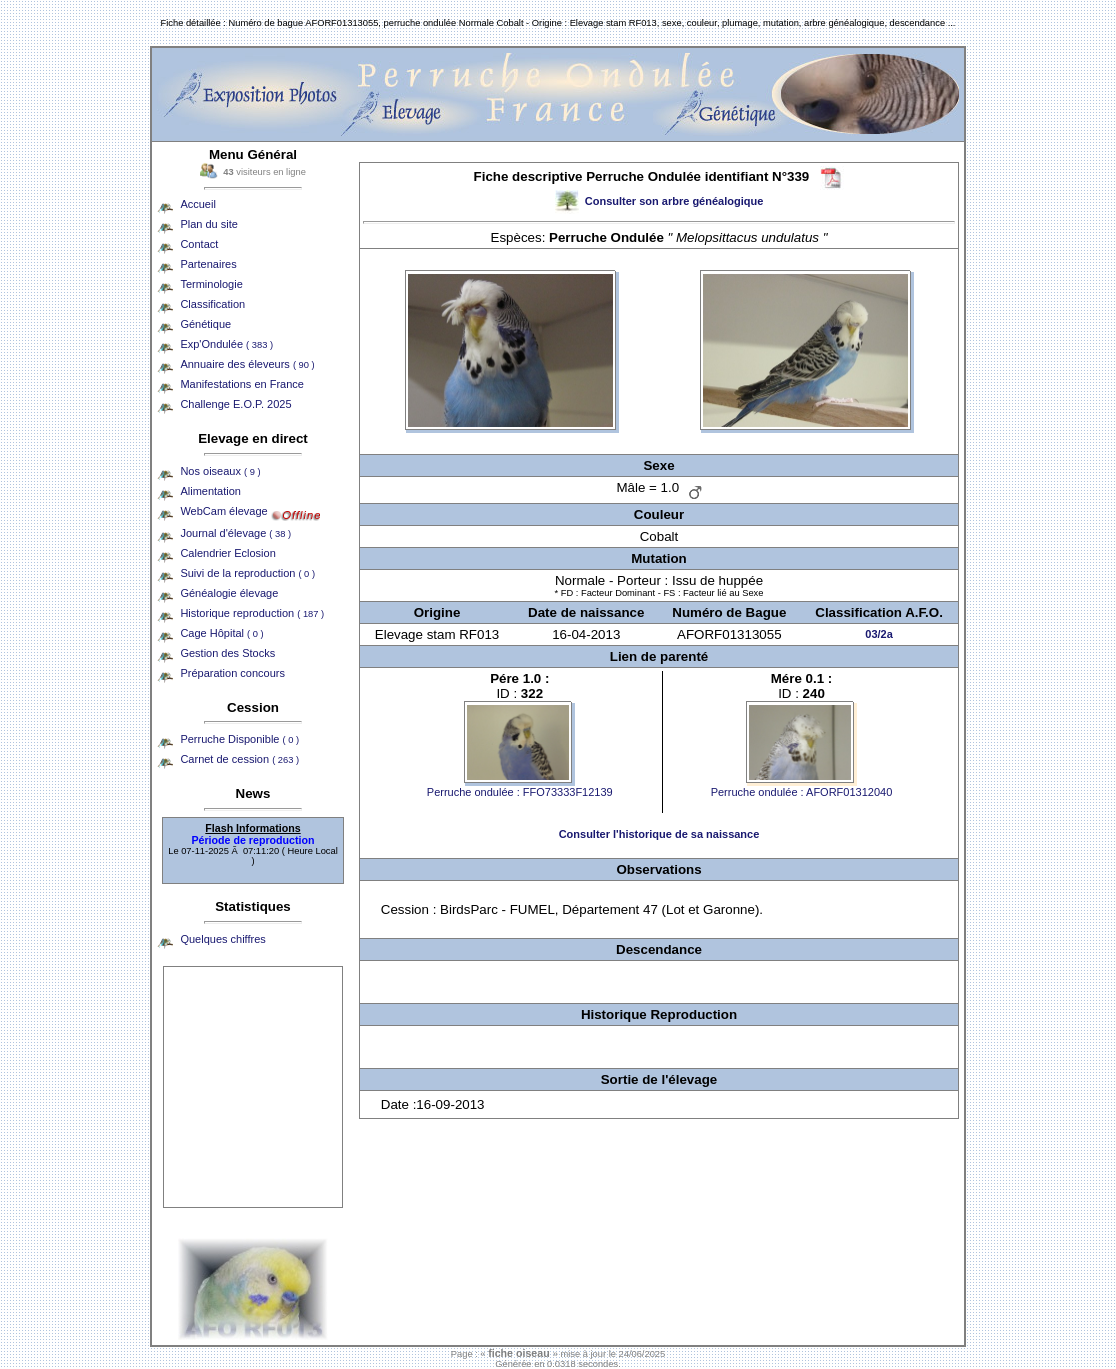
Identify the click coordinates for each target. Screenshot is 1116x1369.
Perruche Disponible (239, 739)
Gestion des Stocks (227, 653)
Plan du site (208, 224)
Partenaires (208, 264)
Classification (212, 304)
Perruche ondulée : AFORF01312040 (802, 792)
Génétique (205, 324)
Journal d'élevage (235, 533)
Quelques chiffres (222, 939)
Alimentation (210, 491)
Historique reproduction (252, 613)
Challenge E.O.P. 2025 (235, 404)
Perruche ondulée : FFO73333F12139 (520, 792)
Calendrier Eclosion (227, 553)
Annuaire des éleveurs (247, 364)
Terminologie (211, 284)
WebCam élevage (223, 511)
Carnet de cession (239, 759)
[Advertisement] (253, 1087)
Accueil (197, 204)
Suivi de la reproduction (247, 573)
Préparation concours (232, 673)
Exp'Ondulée (226, 344)
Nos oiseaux (220, 471)
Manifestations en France (242, 384)
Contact (199, 244)
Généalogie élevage (229, 593)
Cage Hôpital (221, 633)
